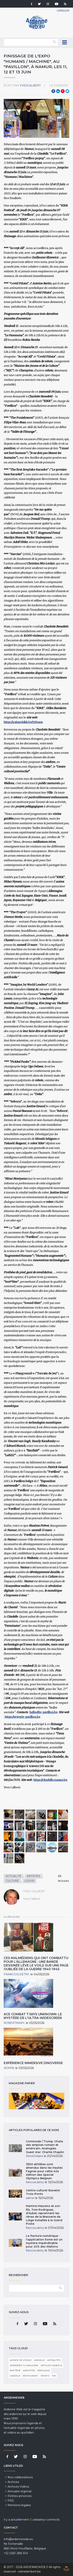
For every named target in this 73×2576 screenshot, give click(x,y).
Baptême (15, 2370)
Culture (12, 1881)
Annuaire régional (19, 2491)
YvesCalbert (30, 85)
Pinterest (63, 91)
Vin (54, 2375)
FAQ (11, 2500)
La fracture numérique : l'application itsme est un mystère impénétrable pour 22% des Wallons (44, 2241)
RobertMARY (14, 2023)
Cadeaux (15, 2375)
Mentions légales (19, 2505)
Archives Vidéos (18, 2486)
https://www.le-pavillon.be (22, 1717)
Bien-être (29, 2370)
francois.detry (16, 1974)
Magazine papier (36, 2101)
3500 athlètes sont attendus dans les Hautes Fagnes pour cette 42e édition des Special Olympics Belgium (44, 2171)
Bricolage (44, 2370)
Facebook (53, 91)
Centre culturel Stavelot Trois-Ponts (43, 2192)
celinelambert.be (29, 2571)
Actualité (13, 1876)
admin (9, 2068)
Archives (13, 2482)
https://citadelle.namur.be (50, 1780)
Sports (44, 2375)
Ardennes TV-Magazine (24, 2365)
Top (66, 2570)
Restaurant (30, 2375)
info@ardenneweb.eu (18, 2539)
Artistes (33, 1876)
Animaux (39, 2360)
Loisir (29, 1881)
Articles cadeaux (51, 2365)
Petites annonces (20, 2496)
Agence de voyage (21, 2360)
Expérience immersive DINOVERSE (33, 2063)
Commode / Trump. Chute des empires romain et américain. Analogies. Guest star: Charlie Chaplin (45, 2147)
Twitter (67, 91)
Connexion (63, 10)
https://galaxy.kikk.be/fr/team (23, 722)
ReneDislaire (34, 2156)
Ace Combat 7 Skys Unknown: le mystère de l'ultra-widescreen (33, 2016)
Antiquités (53, 2360)
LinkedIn (58, 91)
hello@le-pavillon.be (43, 1712)
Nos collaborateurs (20, 2477)
